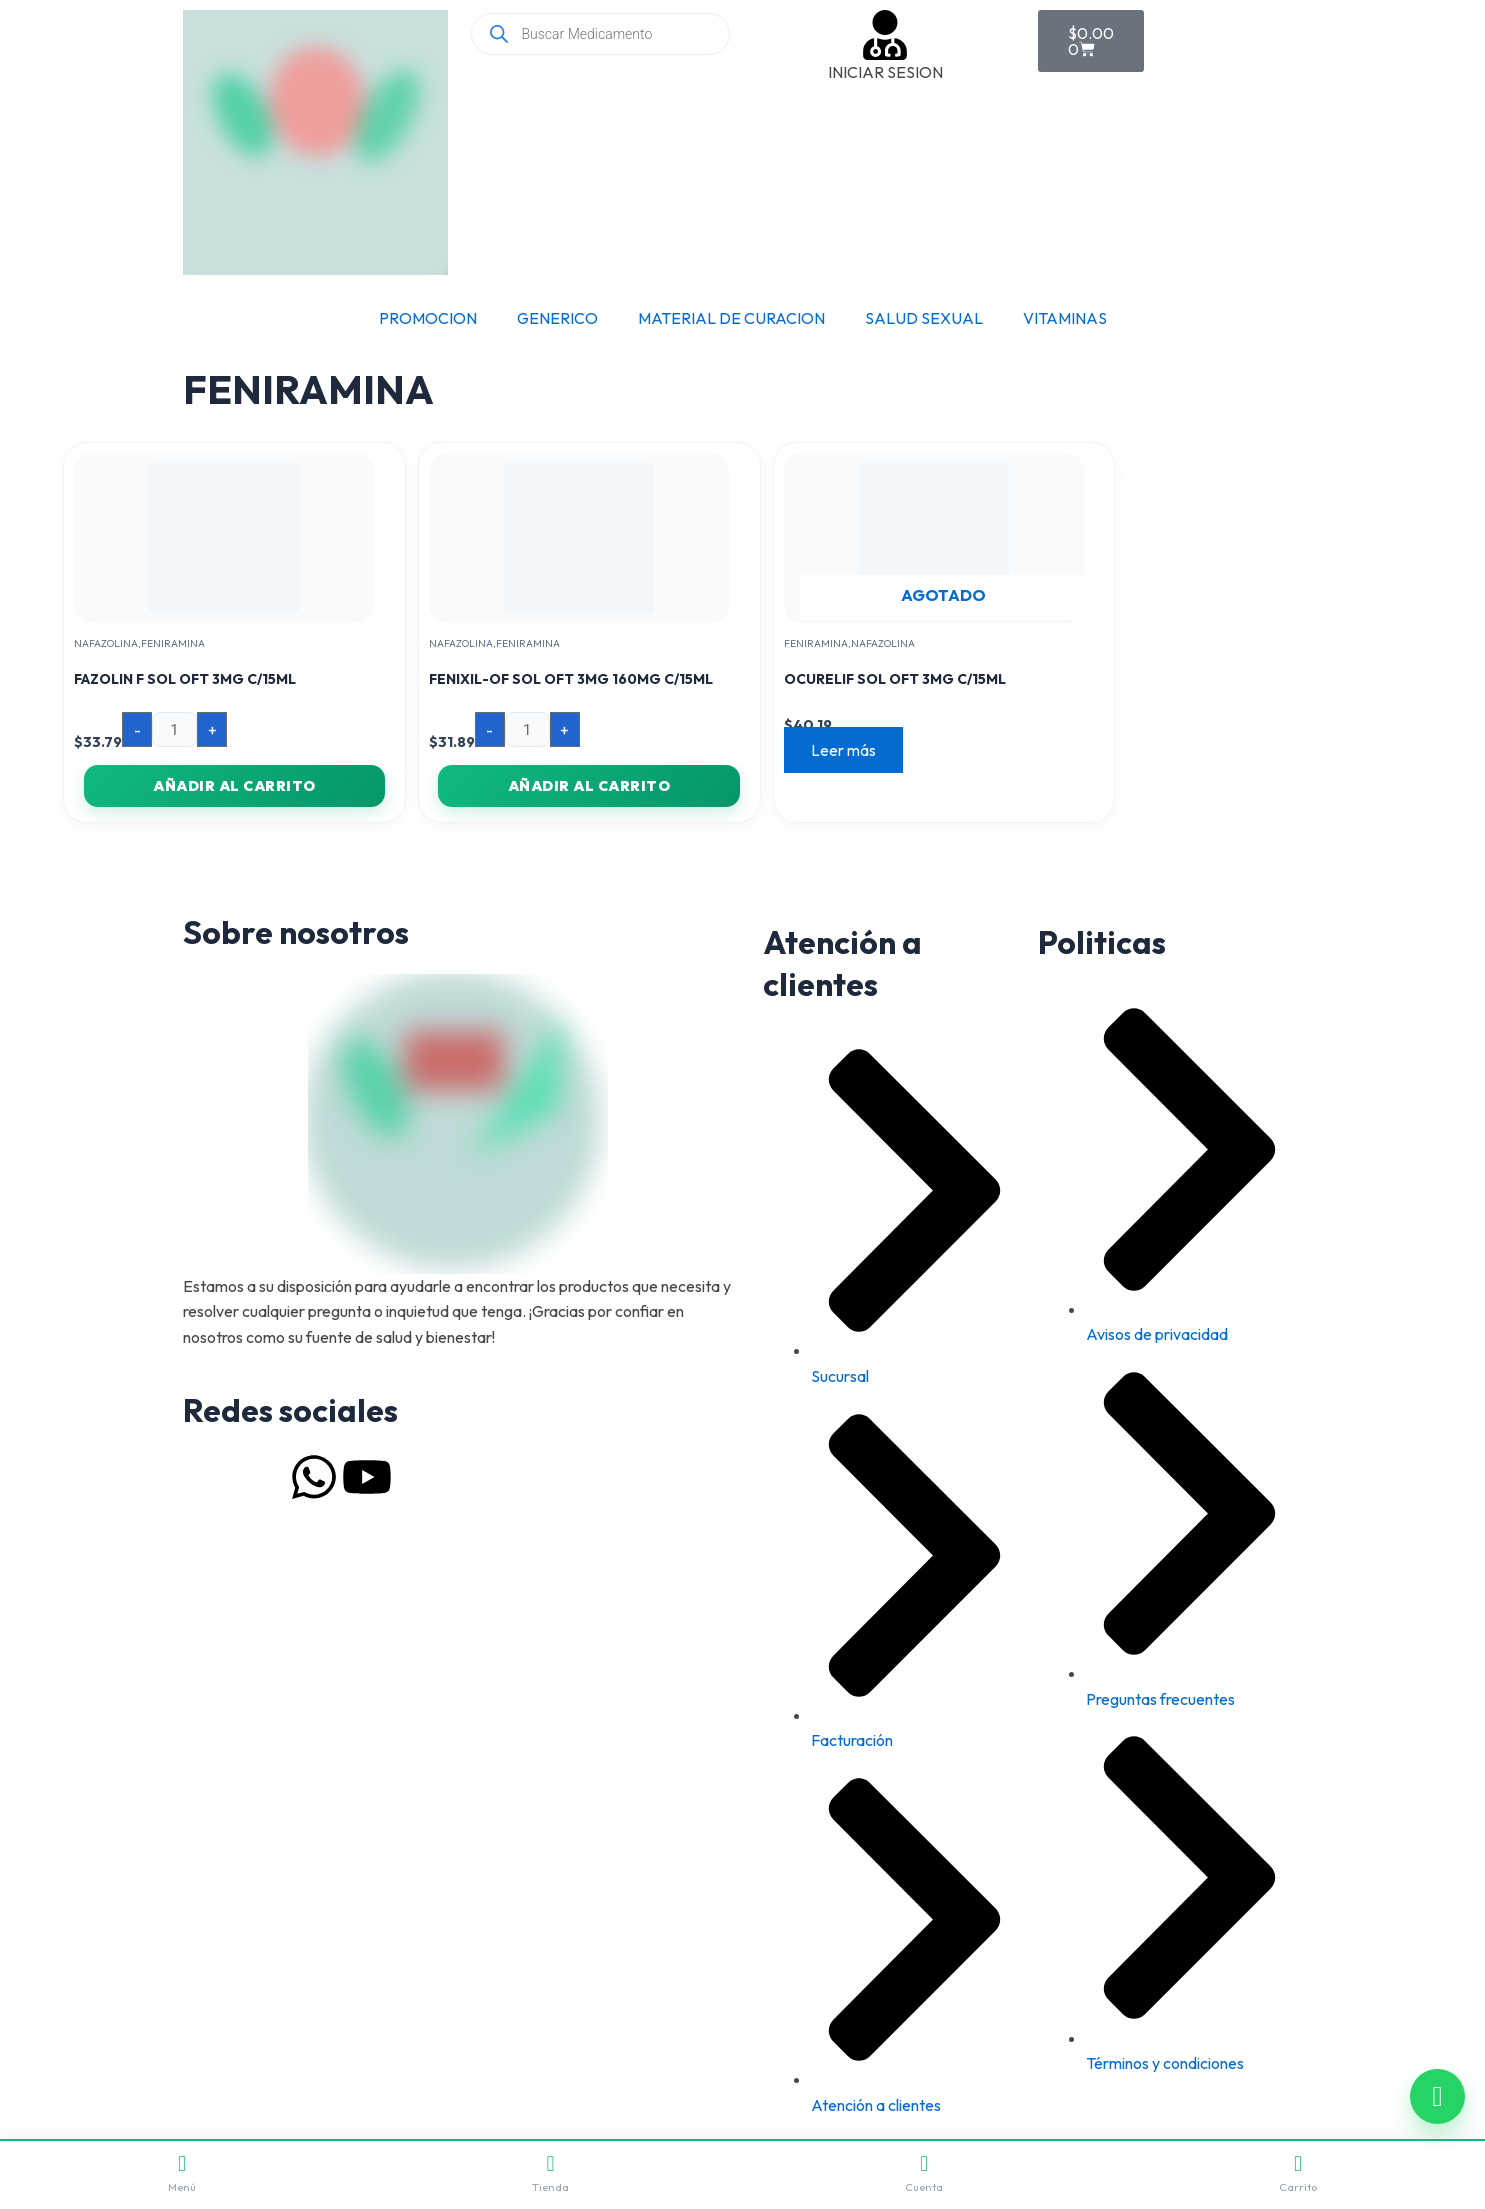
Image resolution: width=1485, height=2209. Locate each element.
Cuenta (924, 2173)
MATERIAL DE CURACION (731, 318)
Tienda (550, 2173)
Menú (182, 2173)
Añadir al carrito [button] (234, 786)
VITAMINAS (1065, 318)
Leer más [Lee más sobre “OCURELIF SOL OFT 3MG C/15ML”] (846, 750)
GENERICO (557, 318)
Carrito (1298, 2173)
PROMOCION (428, 318)
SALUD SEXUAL (924, 318)
